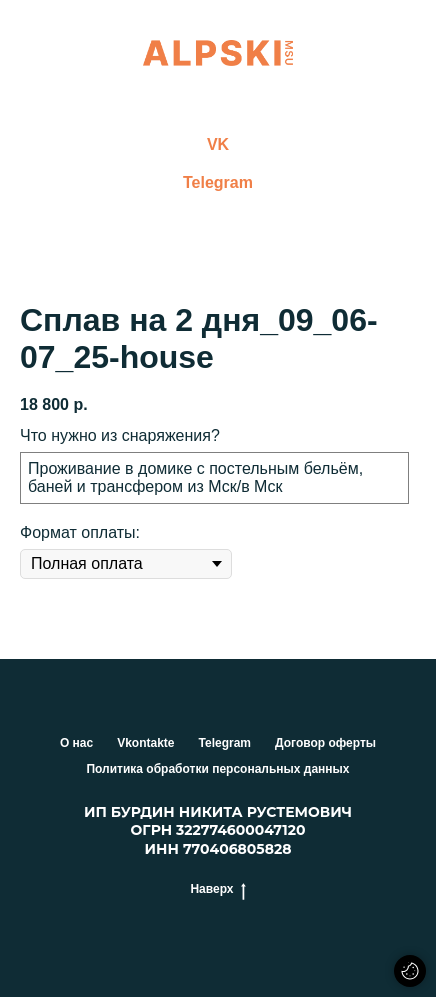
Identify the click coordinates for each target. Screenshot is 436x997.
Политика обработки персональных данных (217, 769)
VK (218, 144)
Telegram (218, 182)
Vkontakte (145, 743)
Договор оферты (325, 743)
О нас (76, 743)
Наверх (217, 889)
